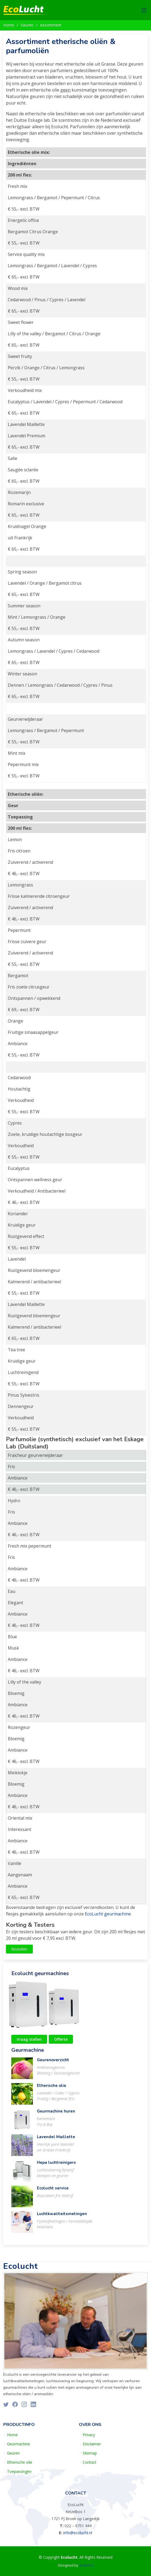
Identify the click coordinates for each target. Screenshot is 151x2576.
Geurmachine (27, 2052)
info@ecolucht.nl (77, 2532)
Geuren (27, 25)
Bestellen (19, 1951)
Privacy (89, 2435)
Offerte (61, 2041)
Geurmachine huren (56, 2114)
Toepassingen (19, 2471)
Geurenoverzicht (53, 2062)
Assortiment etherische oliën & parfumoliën (60, 49)
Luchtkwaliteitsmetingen (62, 2216)
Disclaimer (92, 2444)
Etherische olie (51, 2088)
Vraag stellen (29, 2041)
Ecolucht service (53, 2191)
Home (8, 25)
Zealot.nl (86, 2565)
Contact (89, 2462)
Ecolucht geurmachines (40, 1976)
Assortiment (50, 25)
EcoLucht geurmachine (108, 1917)
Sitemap (90, 2453)
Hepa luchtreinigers (56, 2165)
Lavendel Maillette (56, 2139)
